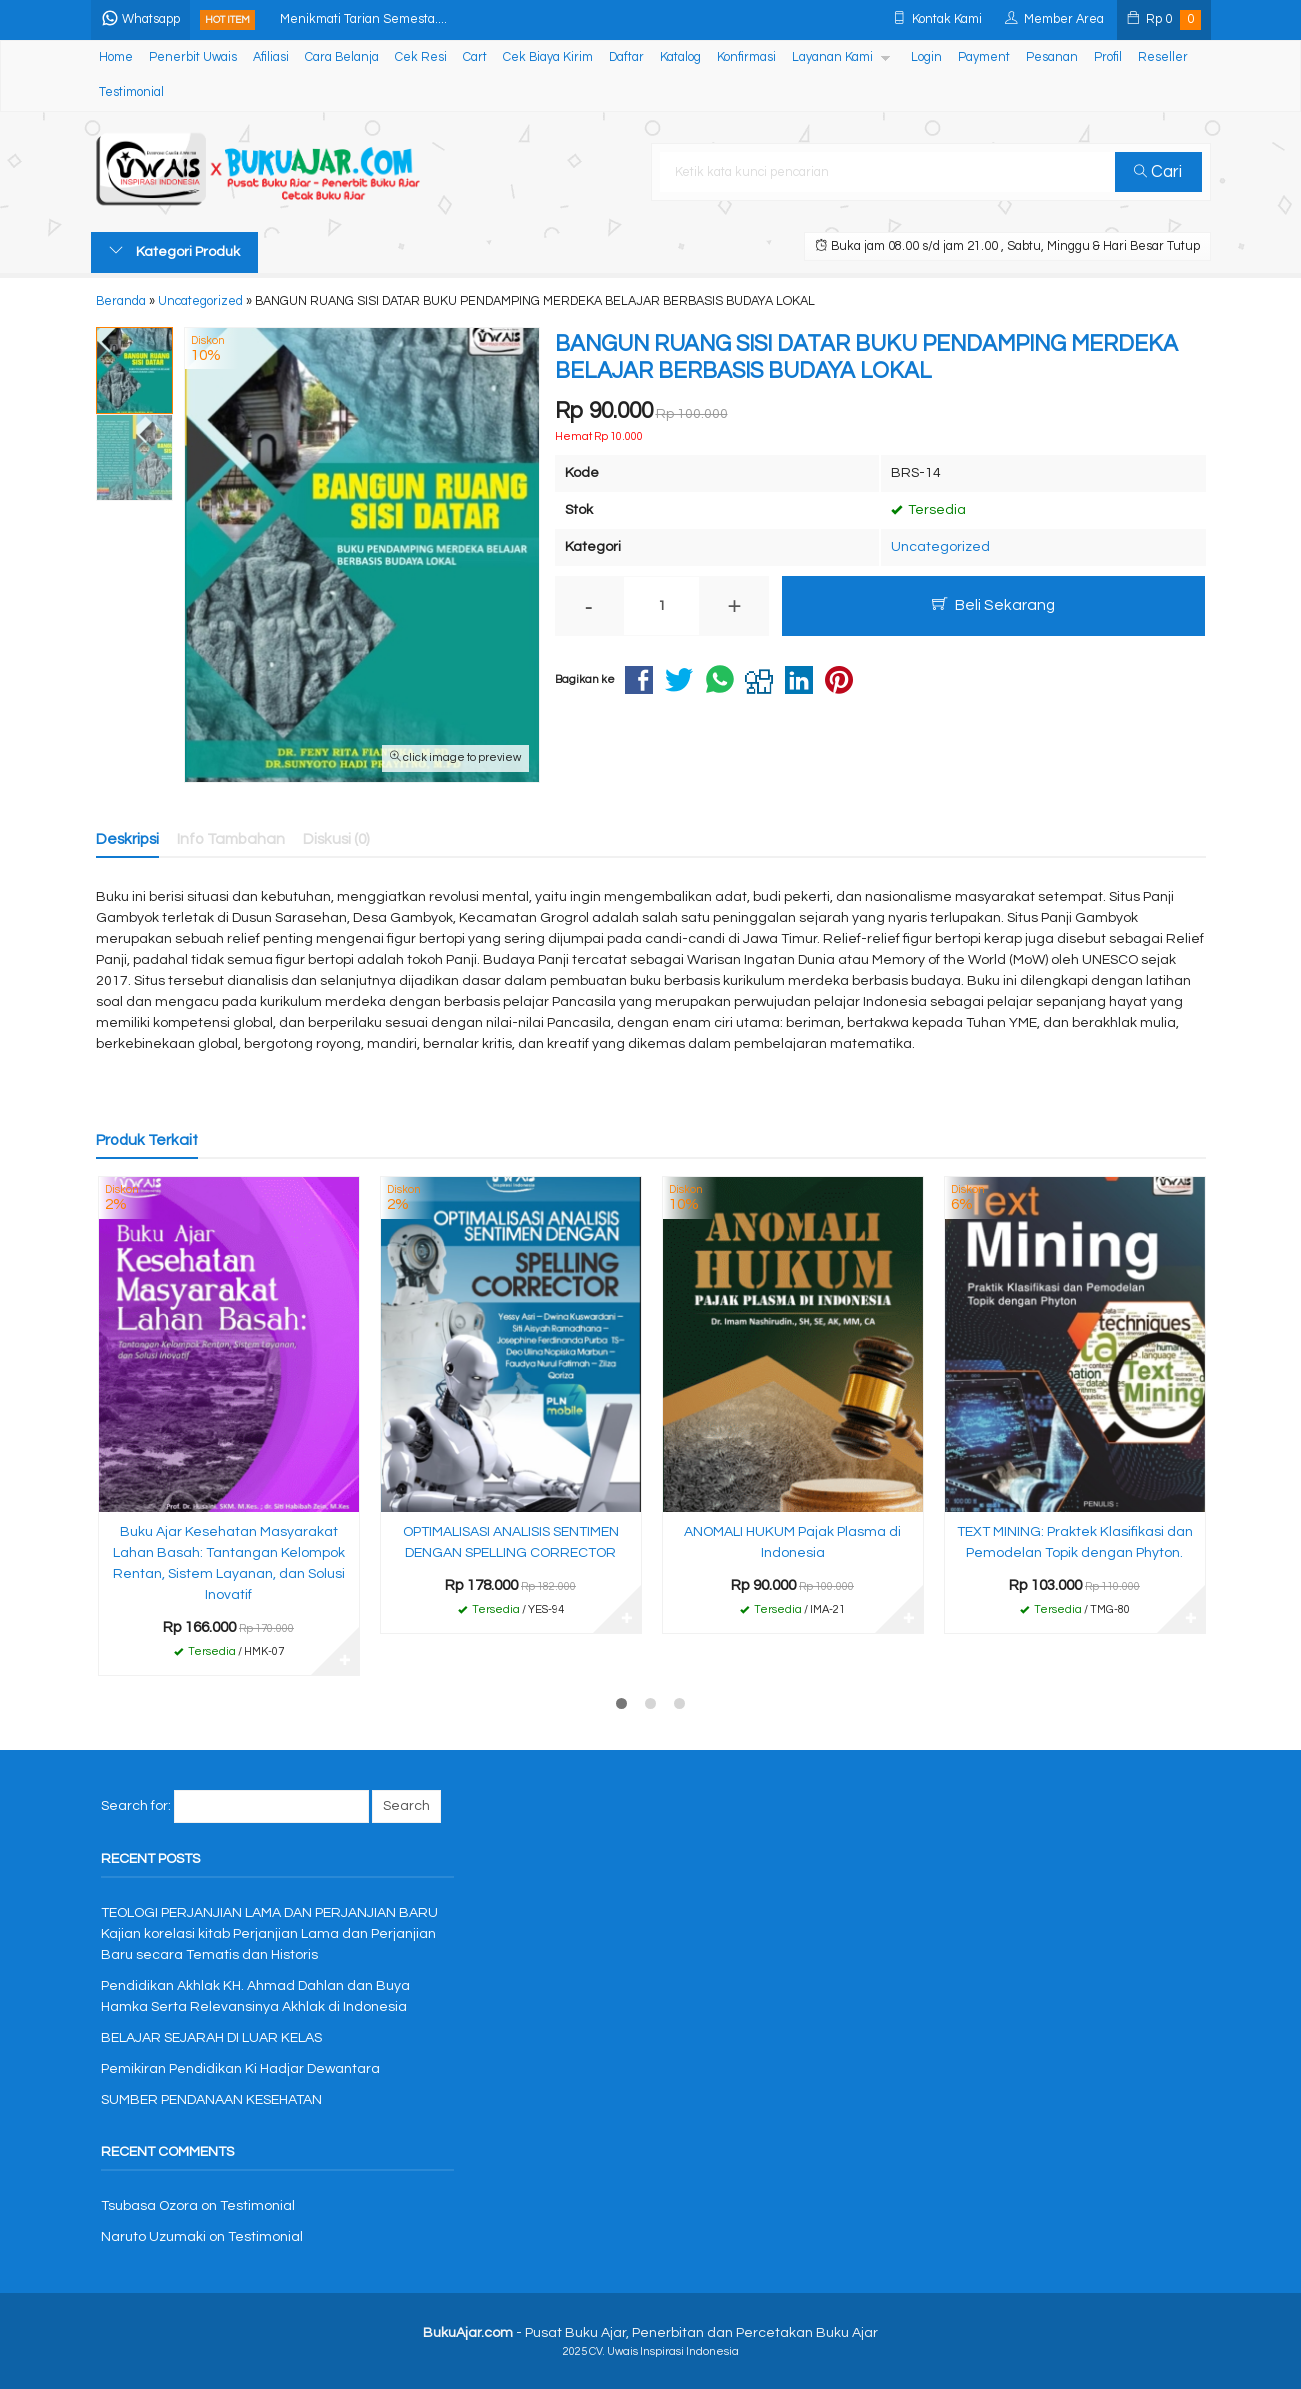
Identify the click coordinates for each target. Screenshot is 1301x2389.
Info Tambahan (231, 839)
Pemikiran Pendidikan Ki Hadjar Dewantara (240, 2069)
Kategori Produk (174, 251)
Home (116, 57)
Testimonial (131, 92)
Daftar (626, 57)
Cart (475, 57)
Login (926, 57)
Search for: (136, 1806)
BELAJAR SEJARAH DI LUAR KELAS (211, 2038)
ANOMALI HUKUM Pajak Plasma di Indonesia (792, 1542)
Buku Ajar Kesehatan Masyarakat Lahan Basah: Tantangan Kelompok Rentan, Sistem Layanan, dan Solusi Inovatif (229, 1563)
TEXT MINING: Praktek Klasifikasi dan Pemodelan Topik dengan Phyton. (1075, 1542)
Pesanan (1052, 57)
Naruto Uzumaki (153, 2237)
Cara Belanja (342, 57)
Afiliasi (271, 57)
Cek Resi (421, 57)
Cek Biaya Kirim (548, 57)
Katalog (680, 57)
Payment (984, 57)
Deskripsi (127, 839)
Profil (1108, 57)
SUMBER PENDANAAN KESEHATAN (211, 2100)
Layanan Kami (832, 57)
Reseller (1163, 57)
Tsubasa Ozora (149, 2206)
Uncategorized (940, 547)
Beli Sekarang (993, 604)
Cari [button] (1158, 172)
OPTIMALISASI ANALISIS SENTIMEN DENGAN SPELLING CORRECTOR (511, 1542)
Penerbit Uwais (193, 57)
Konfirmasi (746, 57)
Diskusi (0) (336, 839)
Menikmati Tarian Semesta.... (363, 19)
